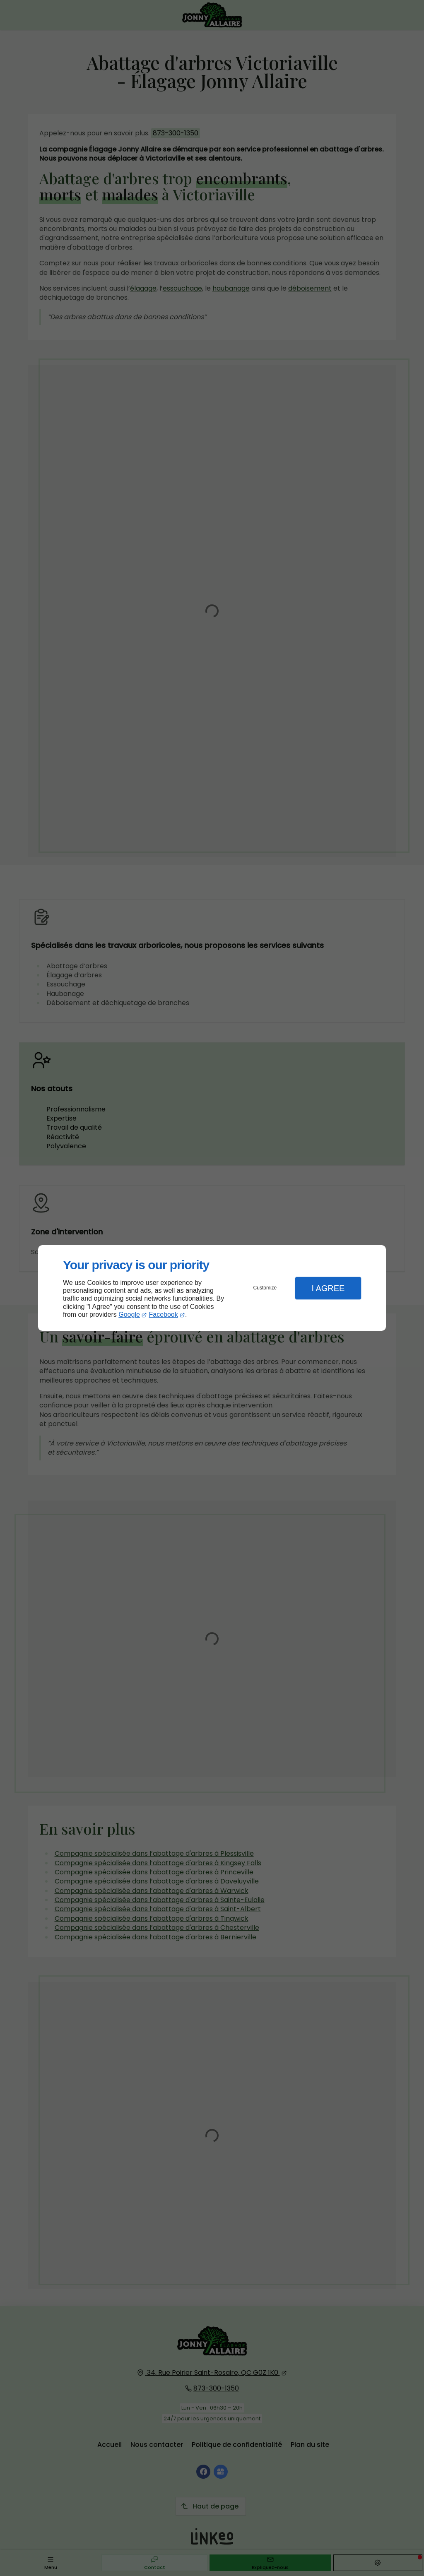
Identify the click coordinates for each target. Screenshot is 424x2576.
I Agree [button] (327, 1288)
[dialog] (212, 1288)
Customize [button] (265, 1288)
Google (129, 1314)
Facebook (163, 1314)
